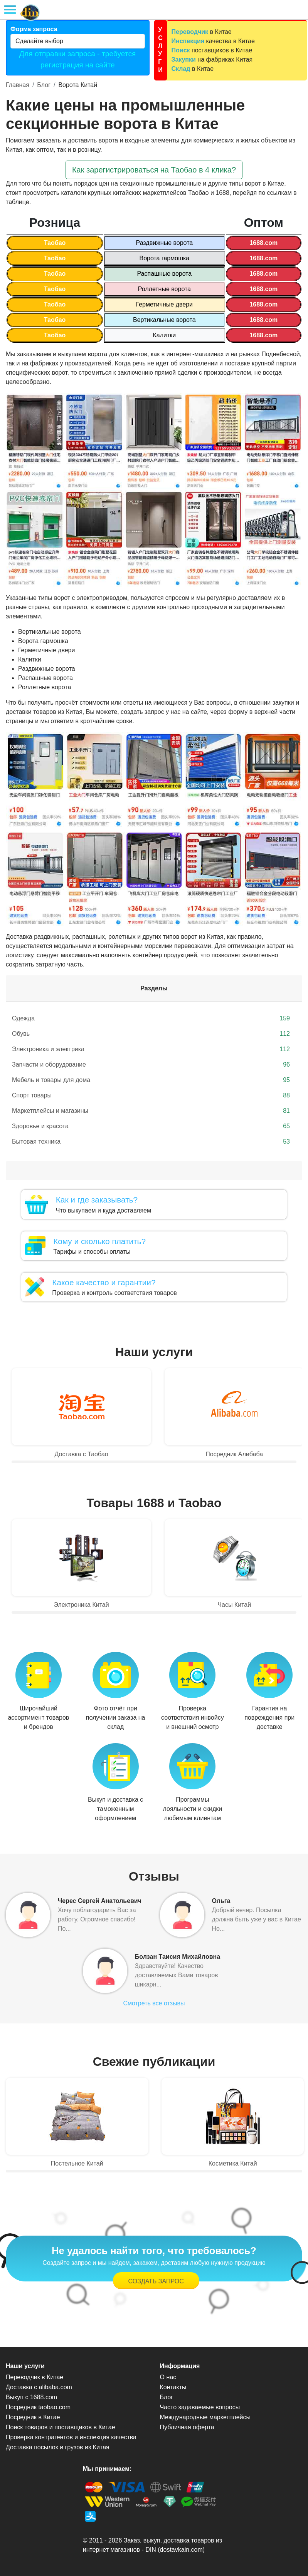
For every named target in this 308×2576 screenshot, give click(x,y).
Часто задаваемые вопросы (200, 2407)
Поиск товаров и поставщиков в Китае (60, 2427)
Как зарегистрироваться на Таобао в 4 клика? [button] (154, 170)
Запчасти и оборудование (151, 1064)
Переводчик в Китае (34, 2377)
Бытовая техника (151, 1141)
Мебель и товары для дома (151, 1080)
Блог (43, 85)
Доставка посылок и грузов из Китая (57, 2447)
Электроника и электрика (151, 1049)
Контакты (173, 2387)
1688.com (263, 243)
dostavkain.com (181, 2549)
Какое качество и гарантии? (103, 1282)
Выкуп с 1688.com (31, 2397)
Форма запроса (33, 29)
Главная (17, 85)
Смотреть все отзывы (154, 2003)
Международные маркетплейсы (205, 2417)
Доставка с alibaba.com (39, 2387)
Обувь (151, 1033)
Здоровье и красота (151, 1126)
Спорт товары (151, 1095)
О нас (168, 2377)
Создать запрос (156, 2281)
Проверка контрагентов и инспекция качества (71, 2437)
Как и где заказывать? (97, 1199)
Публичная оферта (187, 2427)
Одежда (151, 1018)
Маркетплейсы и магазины (151, 1110)
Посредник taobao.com (38, 2407)
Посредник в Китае (33, 2417)
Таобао (55, 243)
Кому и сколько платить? (99, 1241)
